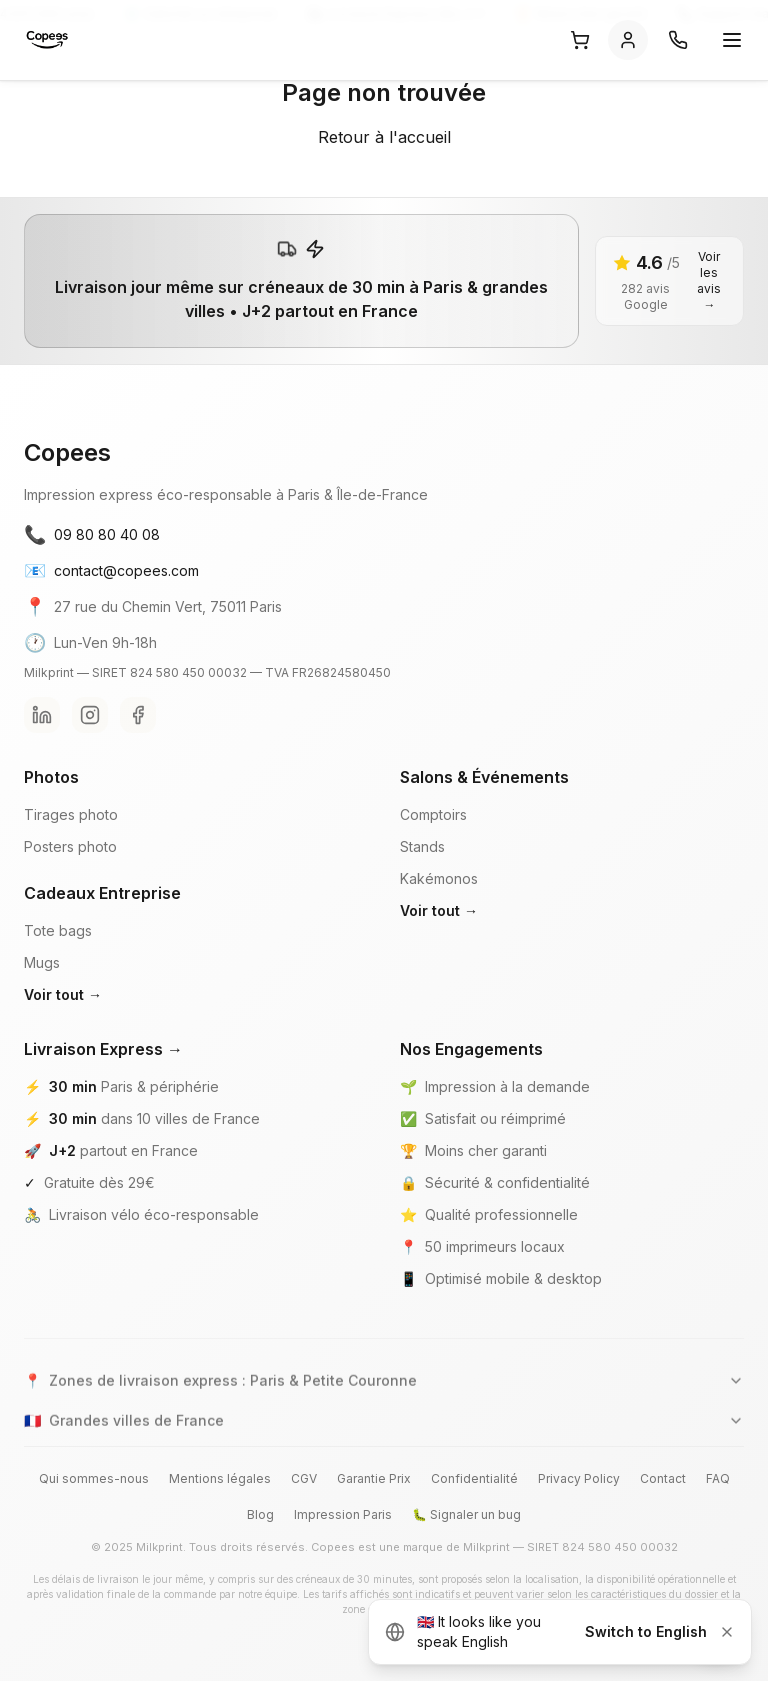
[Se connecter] (628, 40)
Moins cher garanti (486, 1150)
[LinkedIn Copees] (42, 715)
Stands (422, 846)
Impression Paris (343, 1514)
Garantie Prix (374, 1478)
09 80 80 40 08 (92, 535)
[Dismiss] (727, 1632)
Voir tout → (63, 994)
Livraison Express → (103, 1049)
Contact (663, 1478)
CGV (304, 1478)
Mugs (42, 962)
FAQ (718, 1478)
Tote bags (58, 930)
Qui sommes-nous (94, 1478)
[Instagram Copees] (90, 715)
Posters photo (70, 846)
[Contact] (678, 40)
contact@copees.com (111, 571)
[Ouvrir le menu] (732, 40)
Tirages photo (71, 814)
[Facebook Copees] (138, 715)
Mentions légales (220, 1478)
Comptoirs (433, 814)
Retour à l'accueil (384, 137)
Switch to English (646, 1631)
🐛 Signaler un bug (466, 1514)
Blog (260, 1514)
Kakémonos (439, 878)
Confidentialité (474, 1478)
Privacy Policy (579, 1478)
